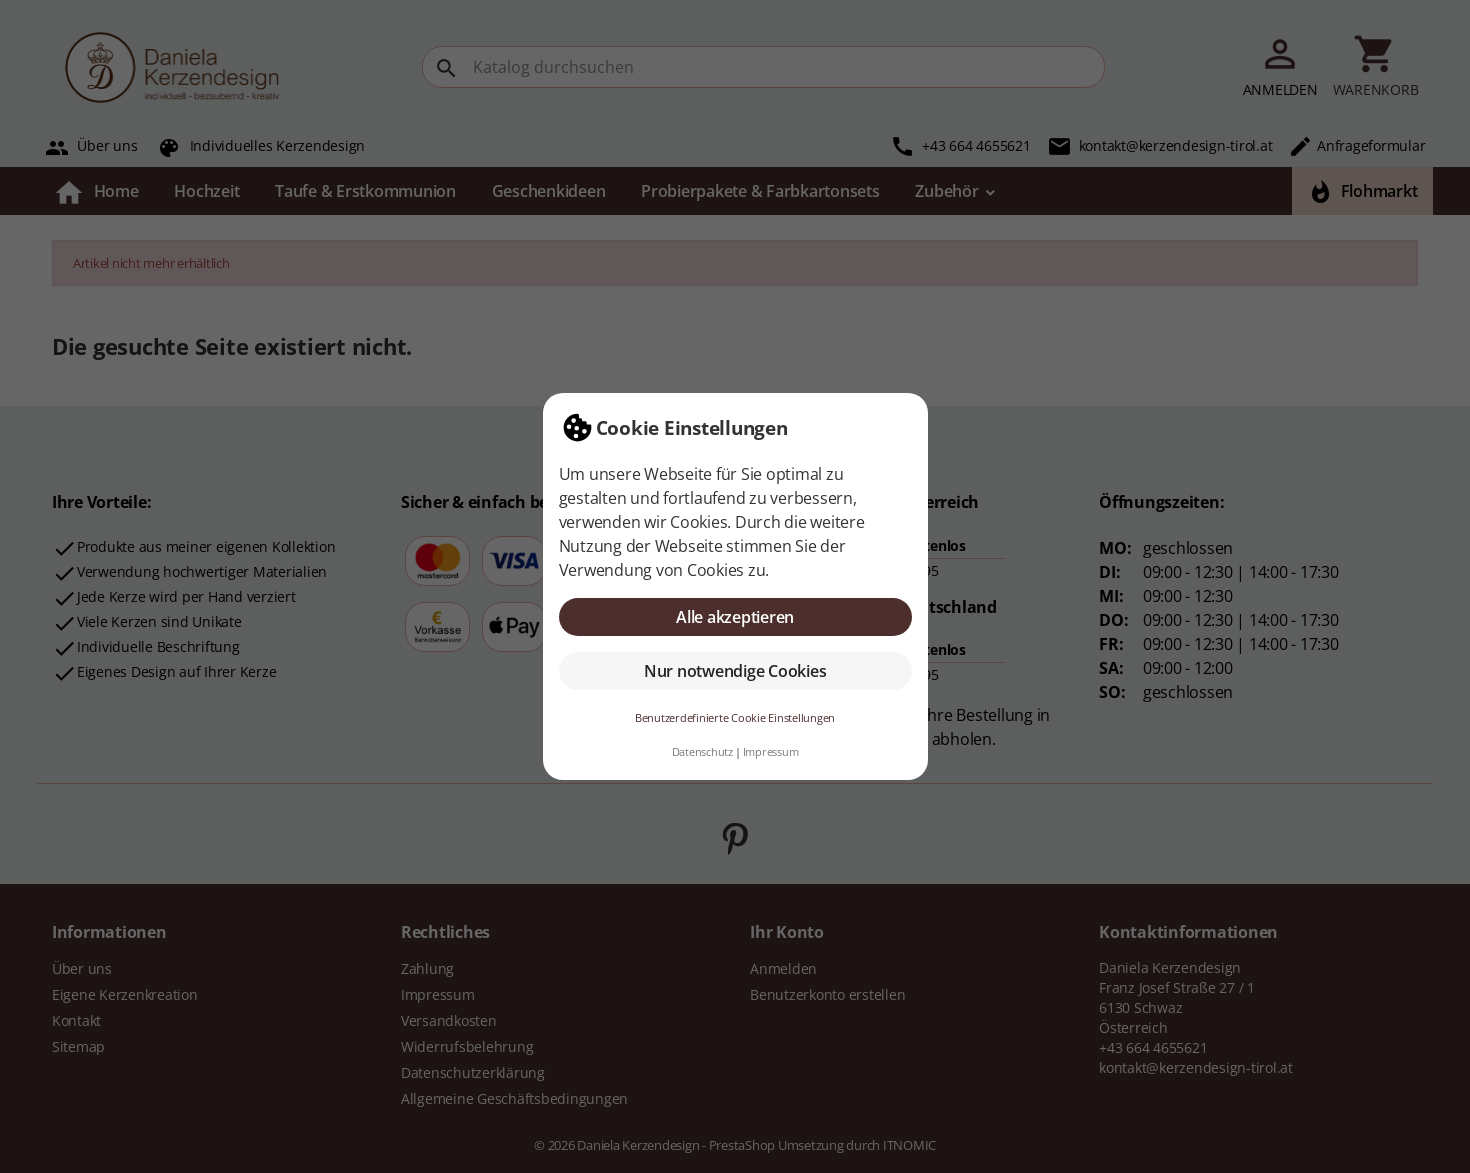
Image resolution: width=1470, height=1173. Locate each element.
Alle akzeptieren (735, 617)
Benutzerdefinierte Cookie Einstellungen (735, 717)
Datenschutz (702, 751)
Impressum (771, 751)
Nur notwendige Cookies (735, 671)
